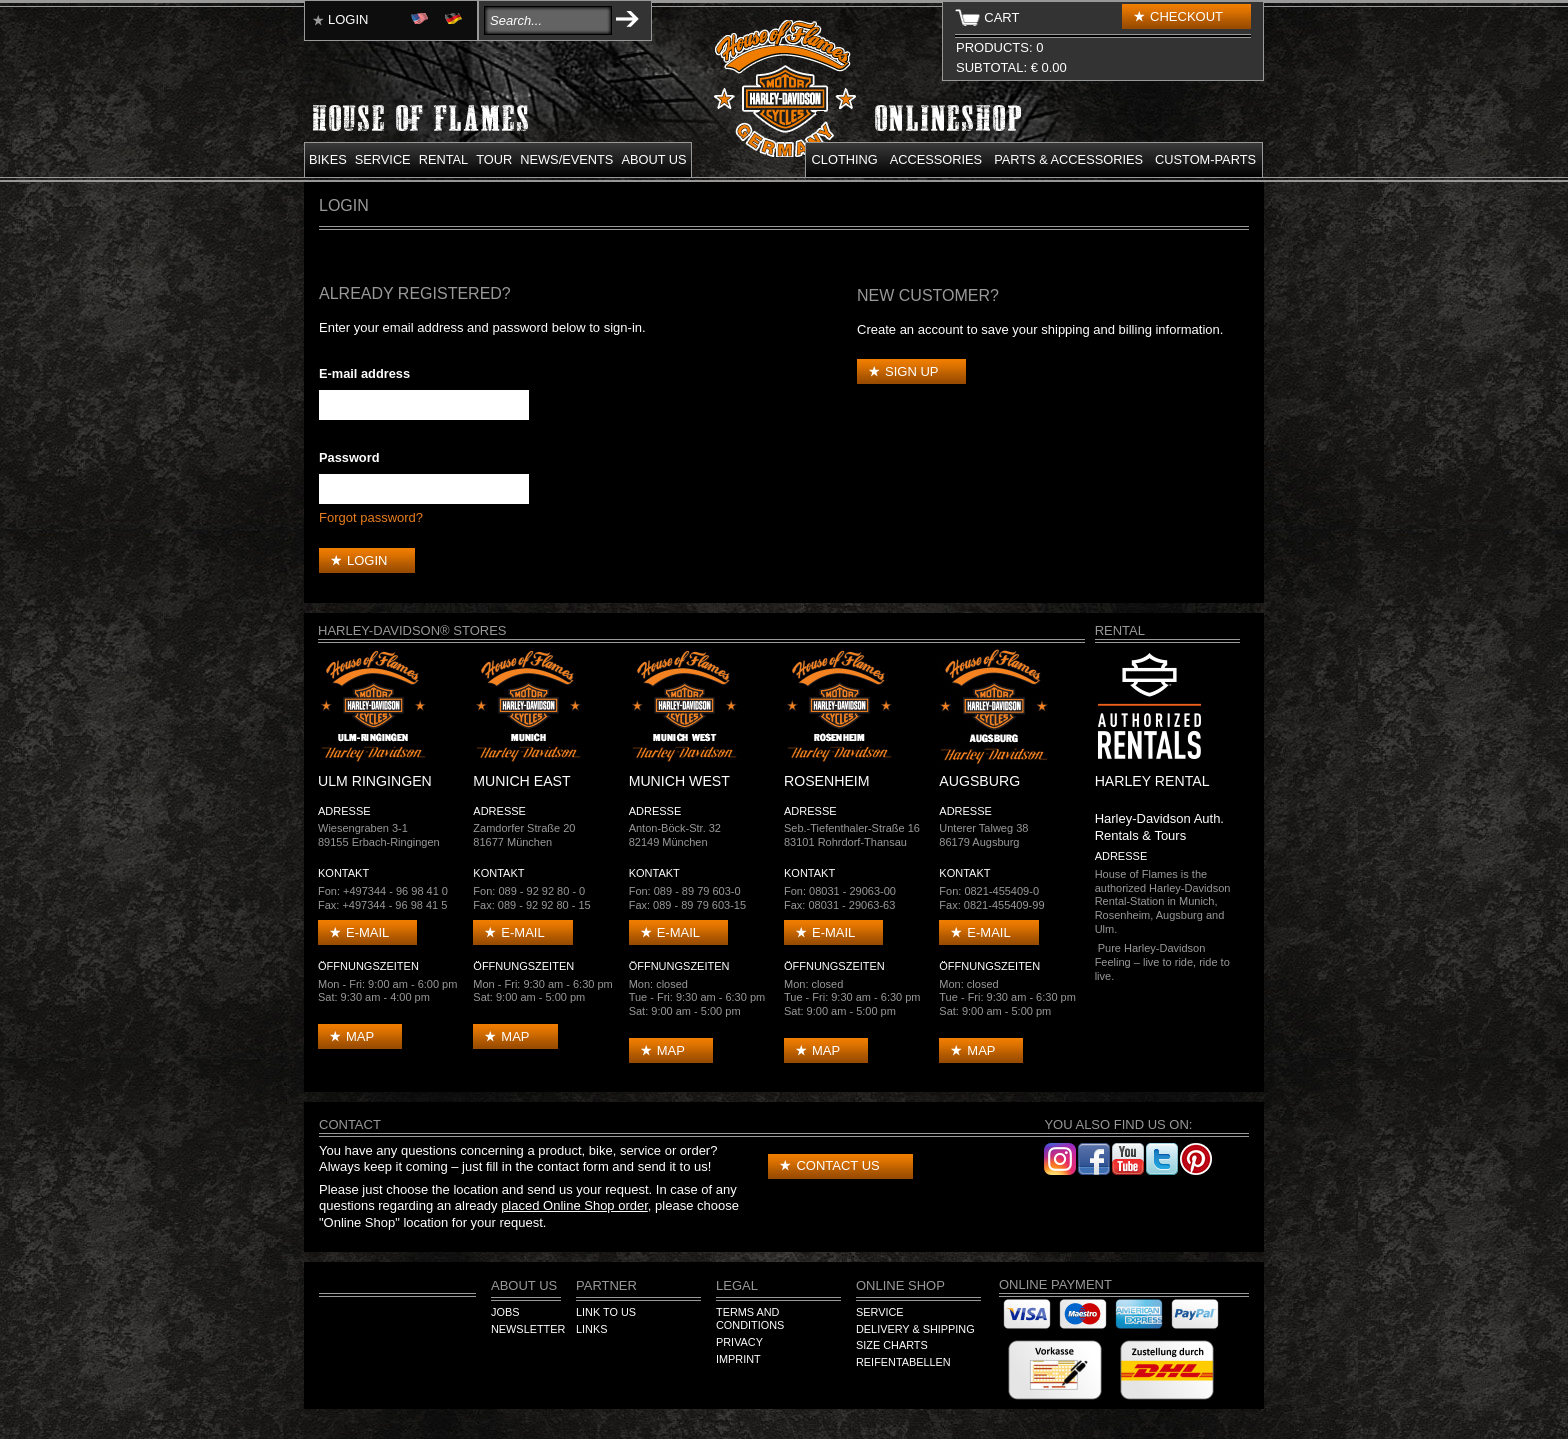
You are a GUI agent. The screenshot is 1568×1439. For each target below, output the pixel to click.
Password (349, 457)
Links (591, 1329)
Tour (494, 159)
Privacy (739, 1342)
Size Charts (892, 1345)
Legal (737, 1285)
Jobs (505, 1312)
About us (653, 159)
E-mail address (364, 373)
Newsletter (528, 1329)
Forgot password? (371, 517)
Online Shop (900, 1285)
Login (348, 19)
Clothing (845, 159)
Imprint (738, 1359)
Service (383, 159)
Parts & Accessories (1068, 159)
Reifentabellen (903, 1362)
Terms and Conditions (750, 1319)
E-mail (367, 932)
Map (360, 1036)
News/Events (566, 159)
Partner (606, 1285)
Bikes (328, 159)
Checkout (1186, 16)
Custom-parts (1205, 159)
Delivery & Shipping (915, 1329)
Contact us (837, 1165)
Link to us (606, 1312)
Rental (444, 159)
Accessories (936, 159)
